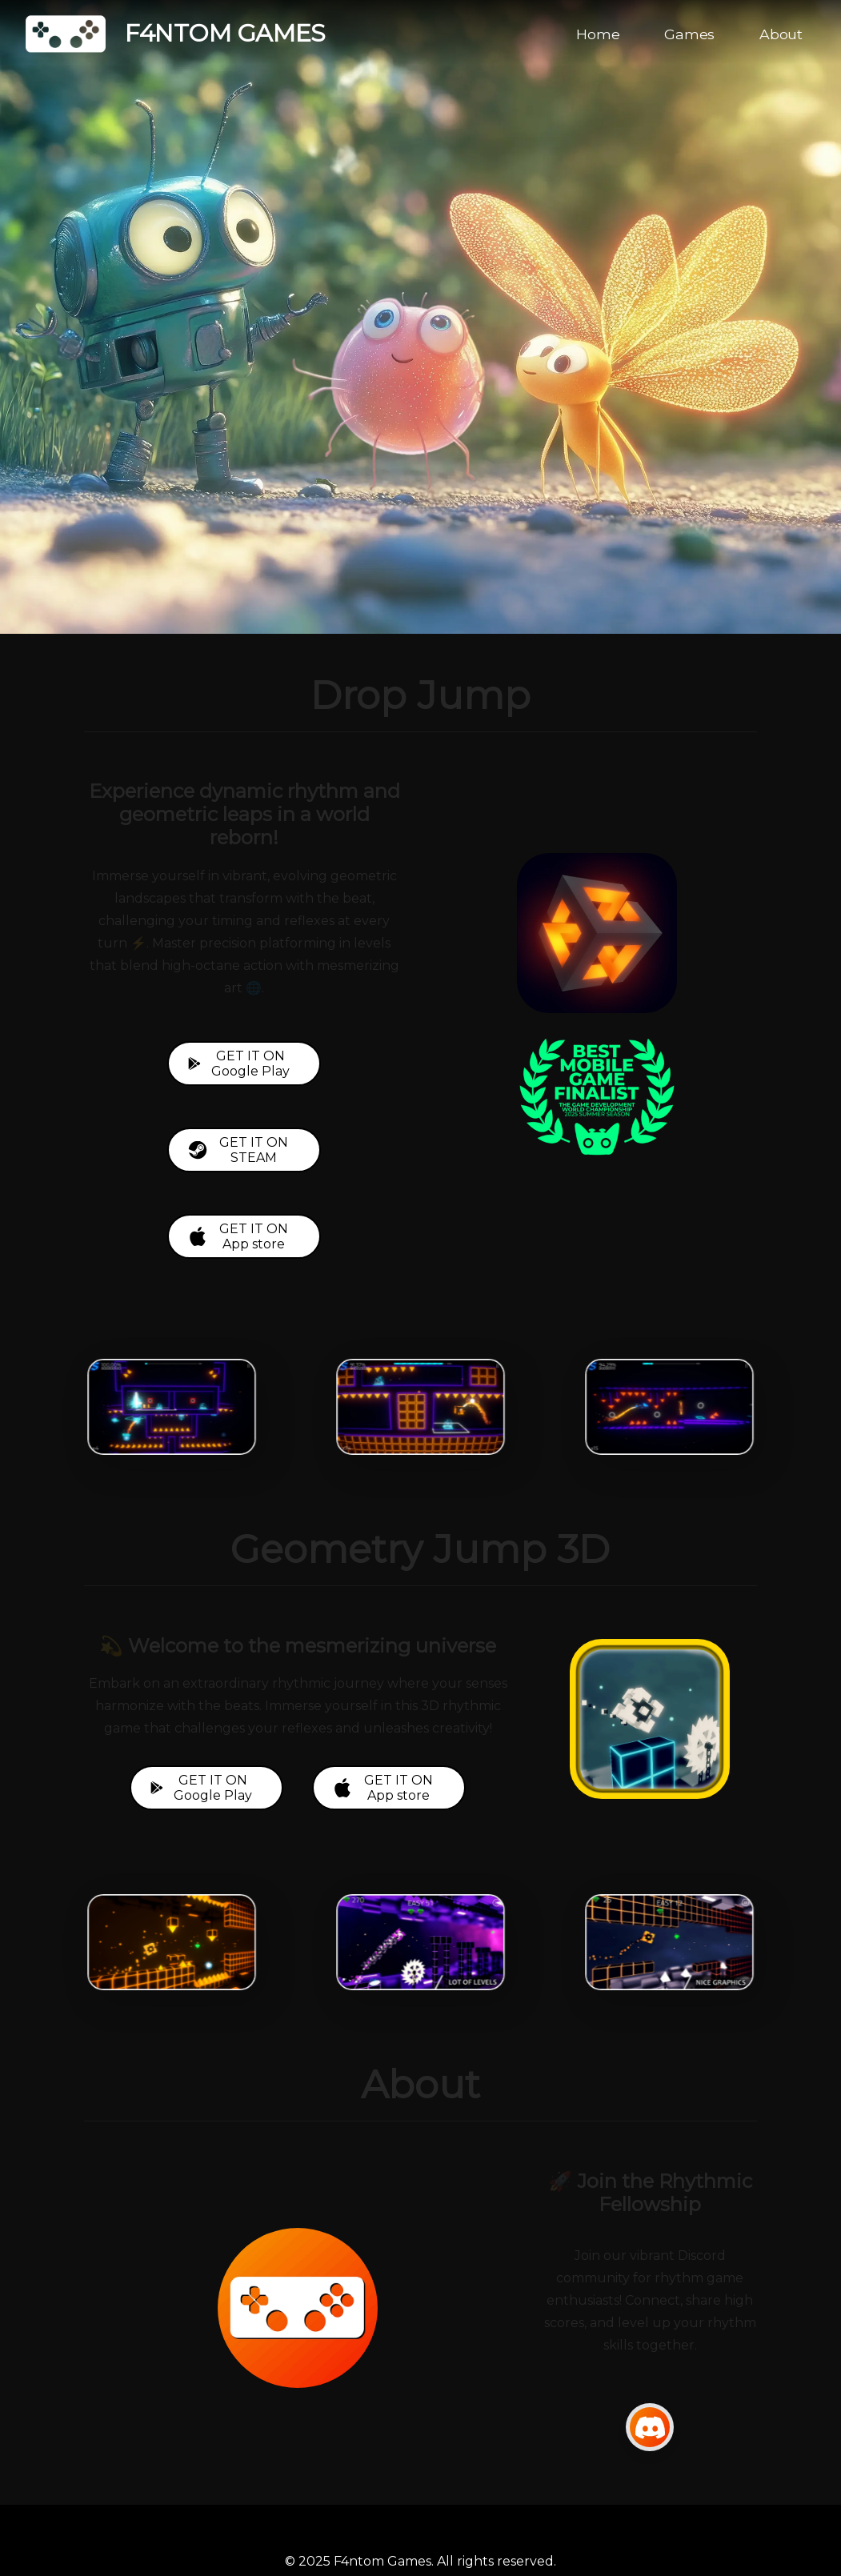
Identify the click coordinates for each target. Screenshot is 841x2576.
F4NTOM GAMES (176, 34)
